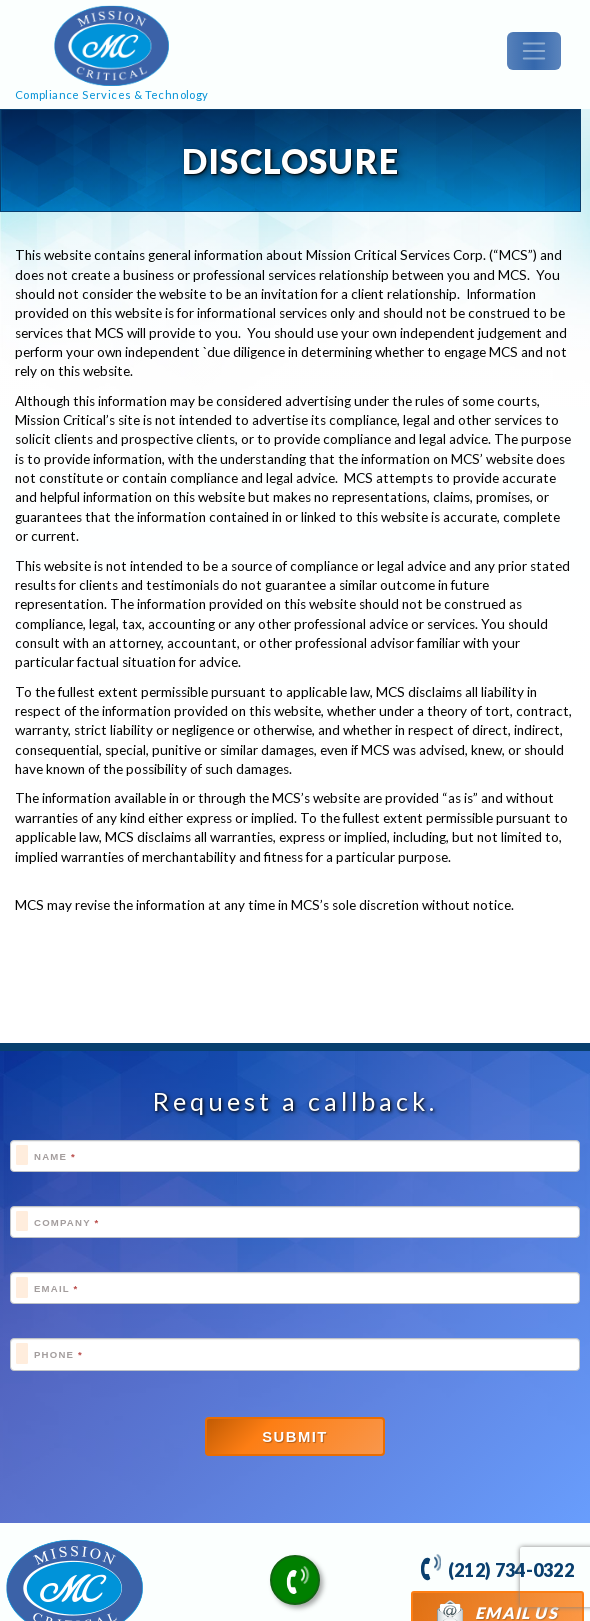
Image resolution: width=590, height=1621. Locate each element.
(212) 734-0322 (497, 1567)
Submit (295, 1437)
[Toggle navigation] (534, 51)
